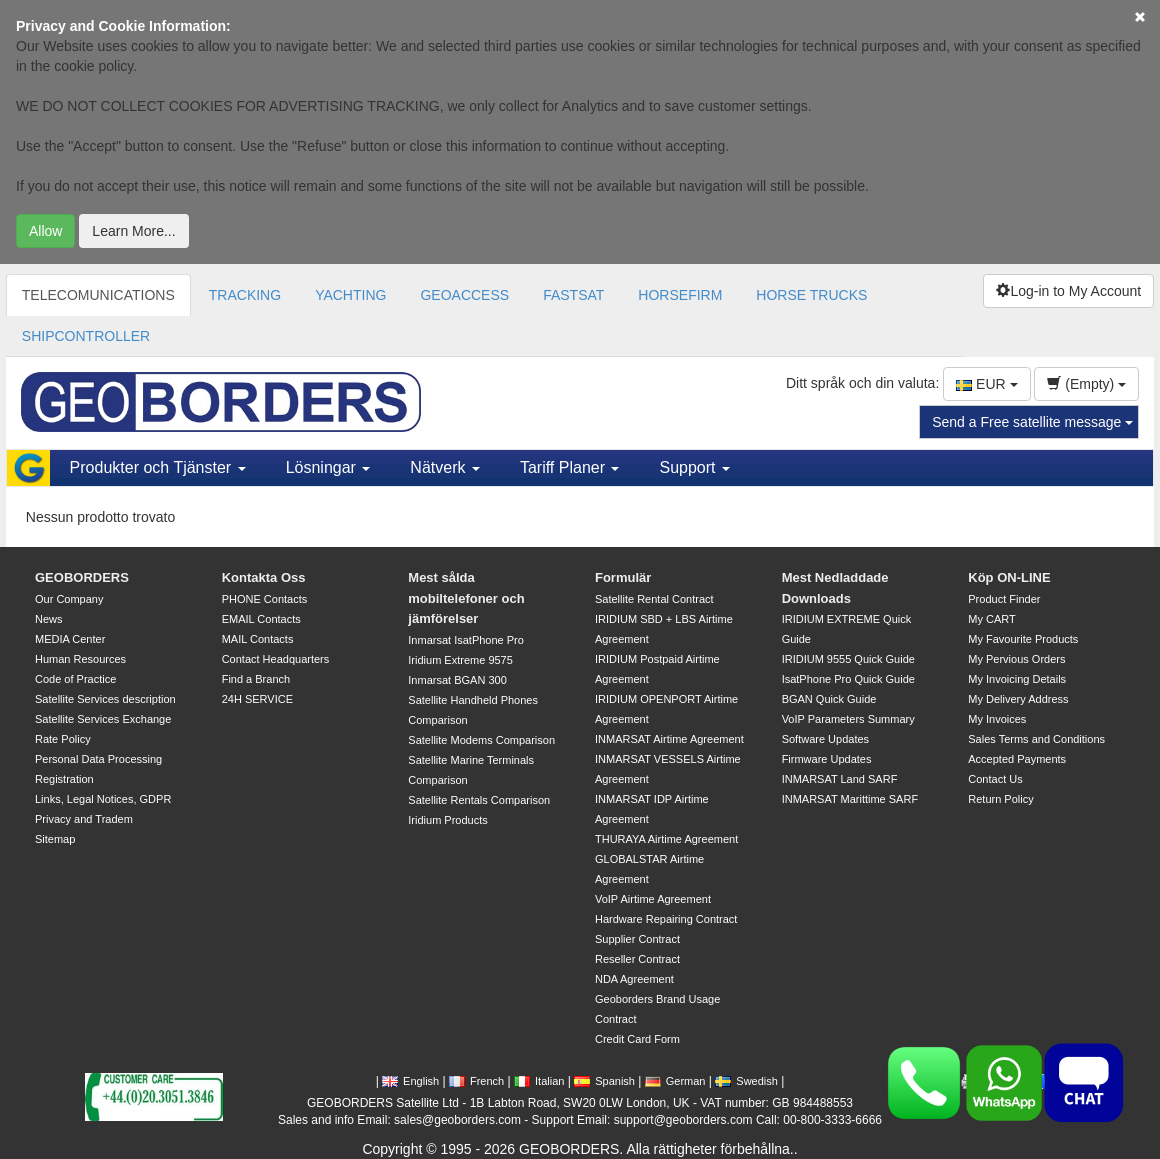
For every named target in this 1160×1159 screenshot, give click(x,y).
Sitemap (55, 839)
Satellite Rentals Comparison (479, 800)
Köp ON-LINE (1009, 577)
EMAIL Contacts (261, 619)
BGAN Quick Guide (829, 699)
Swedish (746, 1081)
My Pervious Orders (1016, 659)
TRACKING (245, 295)
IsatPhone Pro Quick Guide (848, 679)
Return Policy (1000, 799)
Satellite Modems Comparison (481, 740)
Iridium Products (447, 820)
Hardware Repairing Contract (666, 919)
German (675, 1081)
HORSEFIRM (680, 295)
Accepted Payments (1017, 759)
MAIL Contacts (258, 639)
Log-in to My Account (1068, 291)
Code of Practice (75, 679)
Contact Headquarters (276, 659)
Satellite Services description (105, 699)
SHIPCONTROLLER (86, 336)
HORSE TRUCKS (811, 295)
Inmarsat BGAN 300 (457, 680)
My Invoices (997, 719)
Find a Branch (256, 679)
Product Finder (1004, 599)
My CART (991, 619)
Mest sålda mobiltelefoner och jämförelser (466, 598)
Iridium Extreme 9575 (460, 660)
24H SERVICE (257, 699)
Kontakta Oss (264, 577)
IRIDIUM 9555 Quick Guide (848, 659)
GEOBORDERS (82, 577)
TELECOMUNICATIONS (98, 295)
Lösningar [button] (328, 467)
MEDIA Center (70, 639)
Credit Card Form (637, 1039)
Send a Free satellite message (1032, 422)
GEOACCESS (464, 295)
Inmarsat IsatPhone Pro (466, 640)
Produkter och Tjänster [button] (158, 467)
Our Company (69, 599)
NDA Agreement (634, 979)
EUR (986, 384)
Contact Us (995, 779)
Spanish (604, 1081)
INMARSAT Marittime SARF (850, 799)
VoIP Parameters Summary (848, 719)
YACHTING (350, 295)
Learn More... (133, 231)
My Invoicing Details (1017, 679)
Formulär (623, 577)
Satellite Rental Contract (654, 599)
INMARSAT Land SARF (840, 779)
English (410, 1081)
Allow (45, 231)
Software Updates (825, 739)
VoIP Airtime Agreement (653, 899)
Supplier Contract (637, 939)
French (476, 1081)
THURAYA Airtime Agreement (666, 839)
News (49, 619)
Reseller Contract (637, 959)
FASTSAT (573, 295)
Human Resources (80, 659)
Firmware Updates (827, 759)
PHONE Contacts (265, 599)
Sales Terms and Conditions (1036, 739)
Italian (539, 1081)
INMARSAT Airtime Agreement (669, 739)
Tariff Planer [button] (570, 467)
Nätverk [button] (445, 467)
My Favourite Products (1023, 639)
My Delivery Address (1018, 699)
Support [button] (694, 467)
